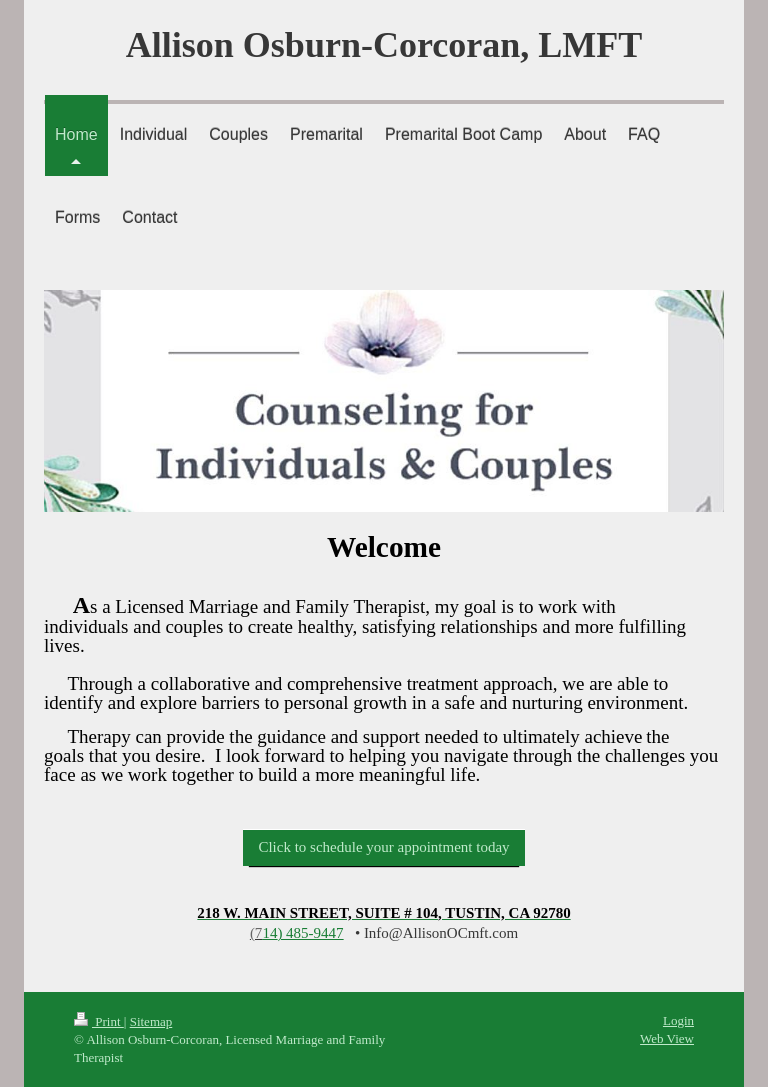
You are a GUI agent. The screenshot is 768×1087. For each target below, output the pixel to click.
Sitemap (151, 1021)
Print (99, 1021)
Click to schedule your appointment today (383, 847)
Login (678, 1020)
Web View (667, 1038)
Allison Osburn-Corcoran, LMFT (384, 45)
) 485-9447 (302, 933)
